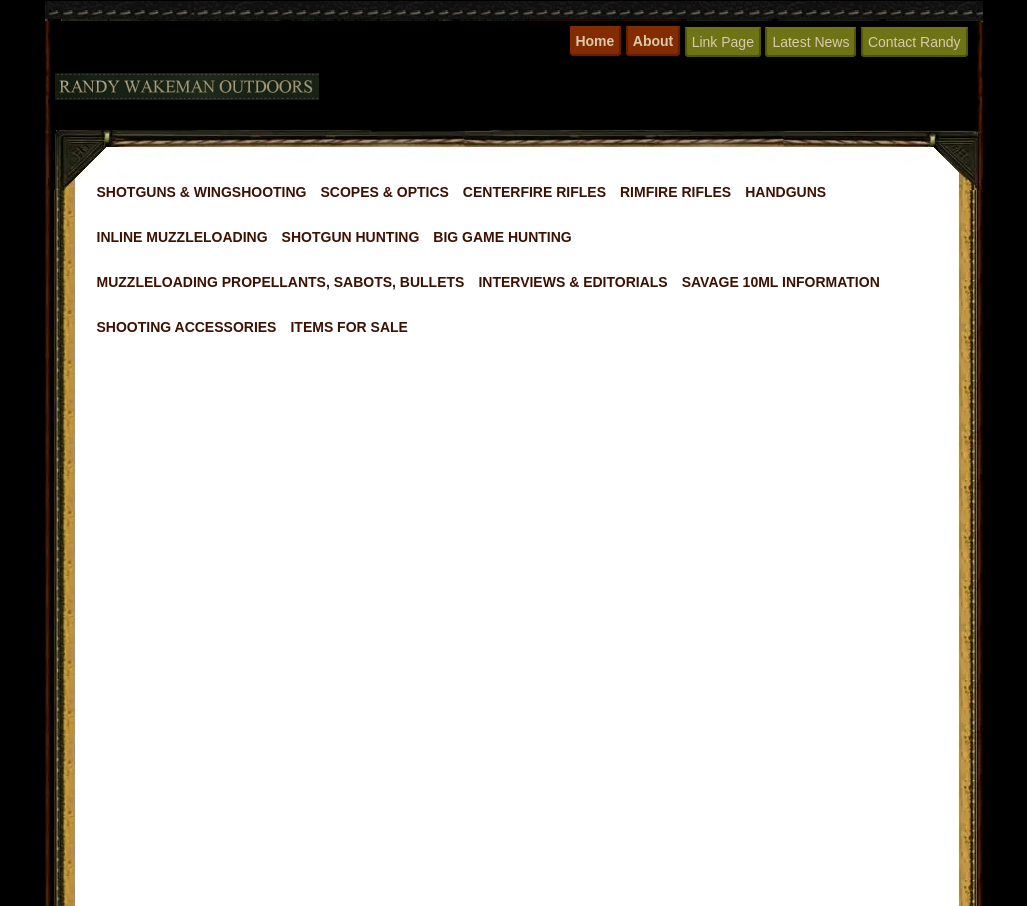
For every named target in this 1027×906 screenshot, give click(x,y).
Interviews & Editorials (572, 282)
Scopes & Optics (385, 192)
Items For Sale (348, 327)
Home (594, 41)
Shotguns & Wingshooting (202, 192)
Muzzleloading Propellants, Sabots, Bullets (281, 282)
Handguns (785, 192)
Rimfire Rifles (675, 192)
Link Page (723, 42)
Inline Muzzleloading (182, 237)
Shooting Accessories (187, 327)
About (653, 41)
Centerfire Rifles (534, 192)
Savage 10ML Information (781, 282)
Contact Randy (914, 42)
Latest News (810, 42)
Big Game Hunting (502, 237)
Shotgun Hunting (351, 237)
